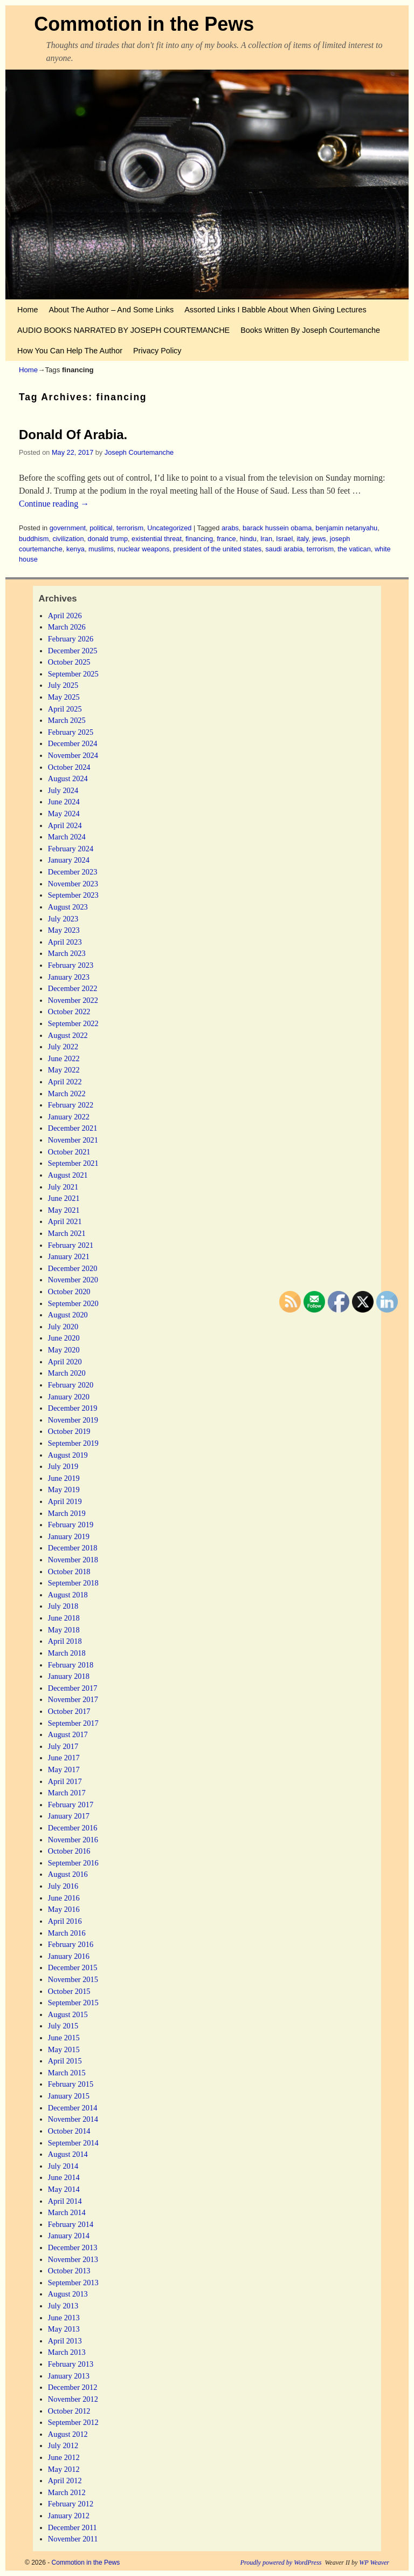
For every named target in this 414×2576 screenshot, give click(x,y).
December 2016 (73, 1827)
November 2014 (73, 2119)
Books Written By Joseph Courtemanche (310, 330)
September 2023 (73, 895)
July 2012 (63, 2445)
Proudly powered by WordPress (281, 2562)
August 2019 (68, 1455)
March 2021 (67, 1233)
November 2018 (73, 1559)
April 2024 (65, 825)
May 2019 (64, 1489)
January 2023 (68, 977)
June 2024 (64, 801)
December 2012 (73, 2387)
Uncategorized (169, 528)
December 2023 (73, 871)
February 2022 (70, 1105)
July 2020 (63, 1326)
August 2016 (68, 1874)
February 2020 (70, 1385)
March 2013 (67, 2352)
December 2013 (73, 2247)
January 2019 (68, 1536)
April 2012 (65, 2480)
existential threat (157, 539)
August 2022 (68, 1035)
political (101, 528)
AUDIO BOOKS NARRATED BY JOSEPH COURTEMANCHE (123, 330)
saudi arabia (283, 549)
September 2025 (73, 673)
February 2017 (70, 1804)
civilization (68, 539)
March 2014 (67, 2212)
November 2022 (73, 1000)
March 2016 (67, 1933)
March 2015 (67, 2072)
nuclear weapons (143, 549)
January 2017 (68, 1816)
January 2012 (68, 2515)
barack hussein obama (277, 528)
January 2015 (68, 2096)
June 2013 (64, 2317)
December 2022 (73, 988)
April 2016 (65, 1921)
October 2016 (69, 1851)
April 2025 (65, 709)
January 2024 (68, 860)
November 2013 (73, 2259)
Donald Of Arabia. (73, 434)
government (68, 528)
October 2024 (69, 767)
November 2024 (73, 755)
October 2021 (69, 1151)
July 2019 (63, 1466)
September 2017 (73, 1723)
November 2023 (73, 883)
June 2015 (64, 2037)
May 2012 (64, 2469)
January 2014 (68, 2235)
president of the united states (217, 549)
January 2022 (68, 1116)
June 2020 (64, 1338)
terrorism (129, 528)
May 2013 (64, 2329)
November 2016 (73, 1839)
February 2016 (70, 1944)
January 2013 (68, 2376)
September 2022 (73, 1023)
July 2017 (63, 1746)
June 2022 (64, 1058)
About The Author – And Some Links (111, 309)
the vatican (354, 549)
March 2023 (67, 953)
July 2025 (63, 685)
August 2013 (68, 2294)
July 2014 (63, 2166)
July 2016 (63, 1886)
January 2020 (68, 1396)
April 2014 (65, 2201)
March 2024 (67, 836)
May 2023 (64, 930)
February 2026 (70, 638)
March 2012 (67, 2492)
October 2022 (69, 1011)
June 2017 (64, 1757)
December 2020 (73, 1268)
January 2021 (68, 1256)
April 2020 (65, 1361)
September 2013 (73, 2282)
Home (27, 309)
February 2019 (70, 1524)
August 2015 (68, 2014)
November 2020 (73, 1279)
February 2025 (70, 732)
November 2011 (73, 2538)
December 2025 (73, 650)
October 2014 (69, 2131)
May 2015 (64, 2049)
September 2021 (73, 1163)
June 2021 (64, 1198)
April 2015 (65, 2060)
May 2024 (64, 813)
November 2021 (73, 1140)
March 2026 (67, 627)
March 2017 (67, 1792)
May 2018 (64, 1629)
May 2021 (64, 1210)
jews (319, 539)
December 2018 (73, 1547)
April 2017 (65, 1781)
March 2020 (67, 1373)
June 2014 (64, 2177)
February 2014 (70, 2224)
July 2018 (63, 1606)
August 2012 (68, 2434)
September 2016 (73, 1862)
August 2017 (68, 1734)
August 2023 (68, 907)
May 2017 (64, 1769)
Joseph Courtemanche (139, 452)
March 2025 (67, 720)
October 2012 (69, 2411)
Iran (266, 539)
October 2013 (69, 2270)
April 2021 (65, 1221)
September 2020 (73, 1303)
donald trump (108, 539)
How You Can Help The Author (69, 350)
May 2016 (64, 1909)
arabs (230, 528)
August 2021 (68, 1175)
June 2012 (64, 2457)
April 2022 (65, 1081)
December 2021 (73, 1128)
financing (199, 539)
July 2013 (63, 2305)
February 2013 (70, 2364)
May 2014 (64, 2189)
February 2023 (70, 965)
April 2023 (65, 942)
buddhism (34, 539)
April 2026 (65, 615)
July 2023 (63, 918)
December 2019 (73, 1408)
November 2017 (73, 1699)
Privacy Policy (157, 350)
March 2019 (67, 1513)
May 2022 (64, 1069)
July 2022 (63, 1046)
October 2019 (69, 1431)
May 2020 (64, 1349)
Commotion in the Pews (144, 24)
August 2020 (68, 1314)
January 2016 (68, 1956)
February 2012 (70, 2503)
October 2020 (69, 1291)
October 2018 (69, 1571)
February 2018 (70, 1665)
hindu (248, 539)
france (226, 539)
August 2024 (68, 778)
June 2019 (64, 1478)
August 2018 (68, 1594)
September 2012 (73, 2422)
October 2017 (69, 1711)
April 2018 (65, 1641)
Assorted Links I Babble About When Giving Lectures (275, 309)
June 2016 (64, 1898)
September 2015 (73, 2002)
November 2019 (73, 1420)
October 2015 (69, 1991)
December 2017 (73, 1688)
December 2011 (72, 2527)
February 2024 (70, 848)
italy (302, 539)
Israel (284, 539)
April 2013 (65, 2340)
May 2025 (64, 697)
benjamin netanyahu (346, 528)
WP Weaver (374, 2562)
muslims (101, 549)
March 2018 (67, 1653)
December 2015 (73, 1967)
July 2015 (63, 2025)
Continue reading (54, 503)
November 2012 (73, 2399)
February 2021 (70, 1245)
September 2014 (73, 2142)
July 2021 (63, 1187)
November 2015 (73, 1979)
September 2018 (73, 1583)
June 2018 (64, 1618)
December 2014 (73, 2107)
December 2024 (73, 743)
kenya (75, 549)
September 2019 (73, 1443)
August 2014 (68, 2154)
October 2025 (69, 662)
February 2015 (70, 2084)
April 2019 (65, 1501)
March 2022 (67, 1093)
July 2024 (63, 790)
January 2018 (68, 1676)
